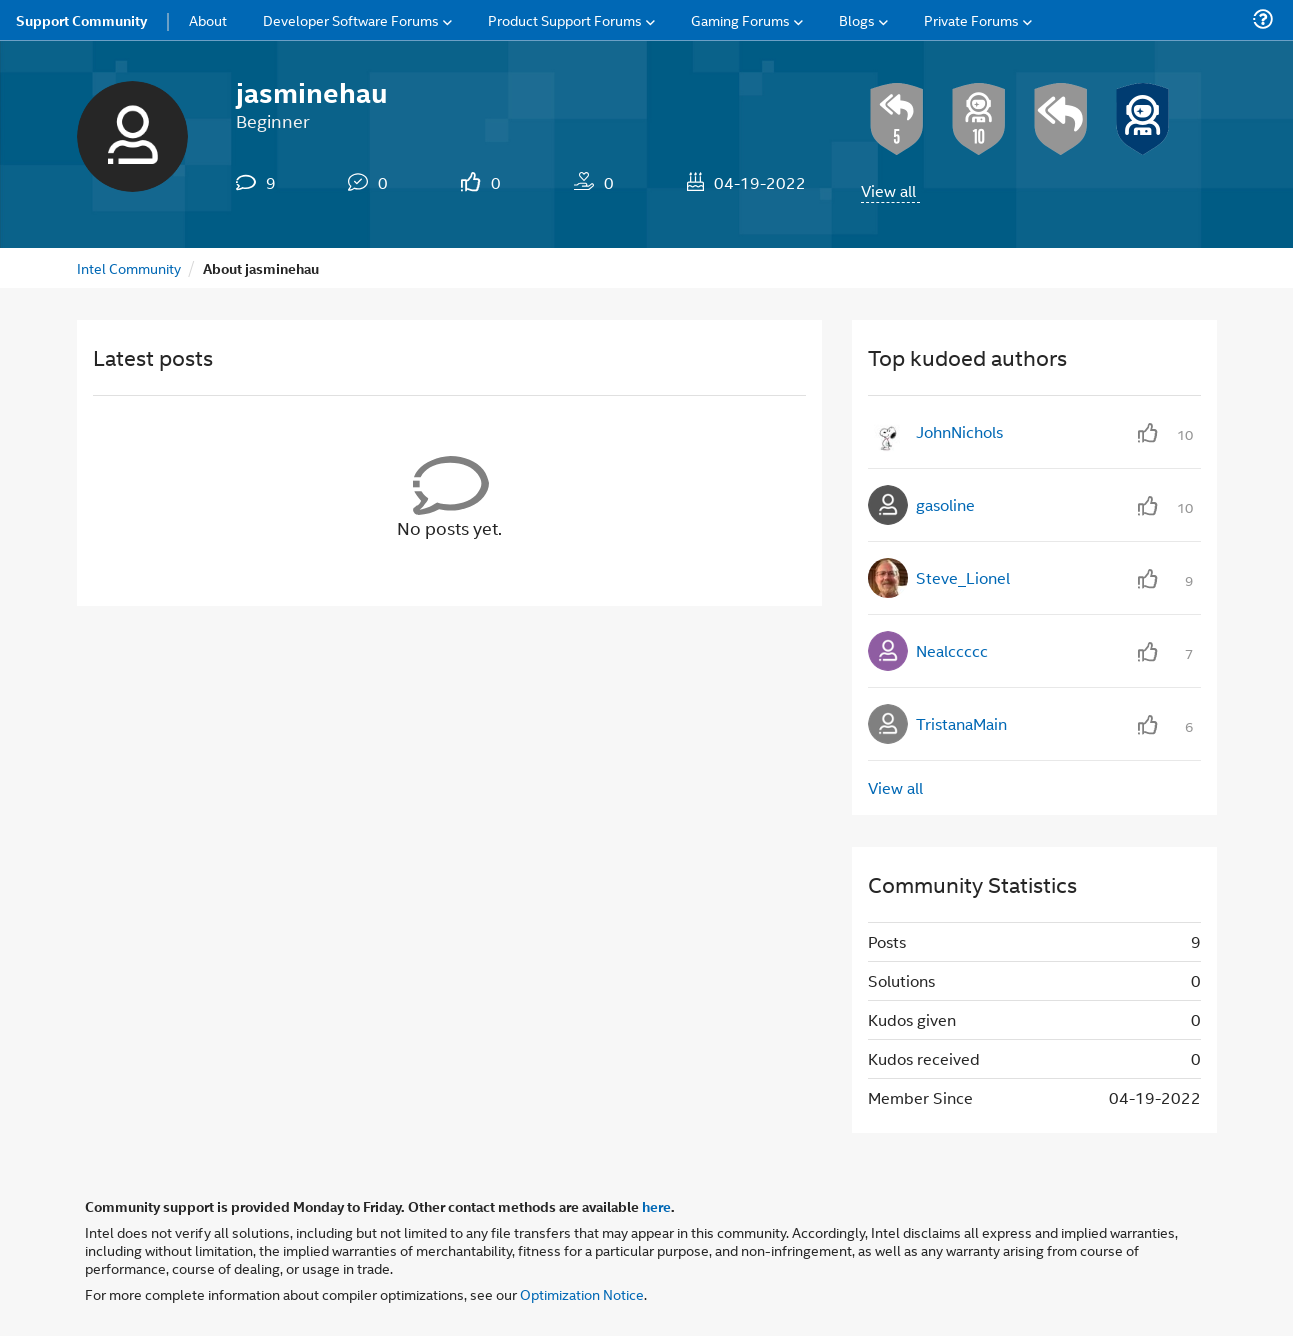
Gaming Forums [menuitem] (740, 19)
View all (888, 190)
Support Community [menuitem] (81, 20)
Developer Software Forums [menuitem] (351, 19)
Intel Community (129, 267)
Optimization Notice (582, 1293)
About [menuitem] (208, 19)
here (656, 1206)
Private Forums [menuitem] (971, 19)
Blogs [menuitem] (857, 19)
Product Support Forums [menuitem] (565, 19)
